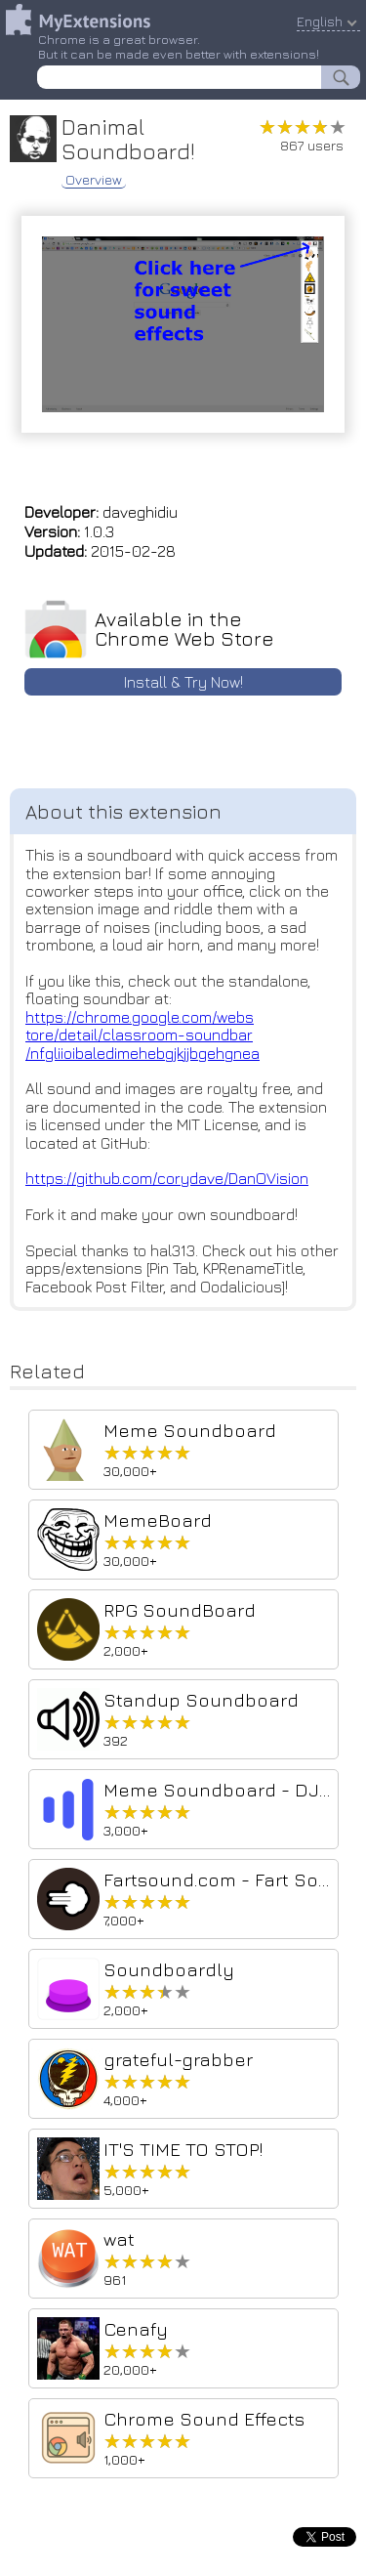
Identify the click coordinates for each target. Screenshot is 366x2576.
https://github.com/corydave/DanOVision (166, 1178)
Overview (93, 180)
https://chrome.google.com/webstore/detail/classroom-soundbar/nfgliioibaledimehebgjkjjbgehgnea (142, 1035)
